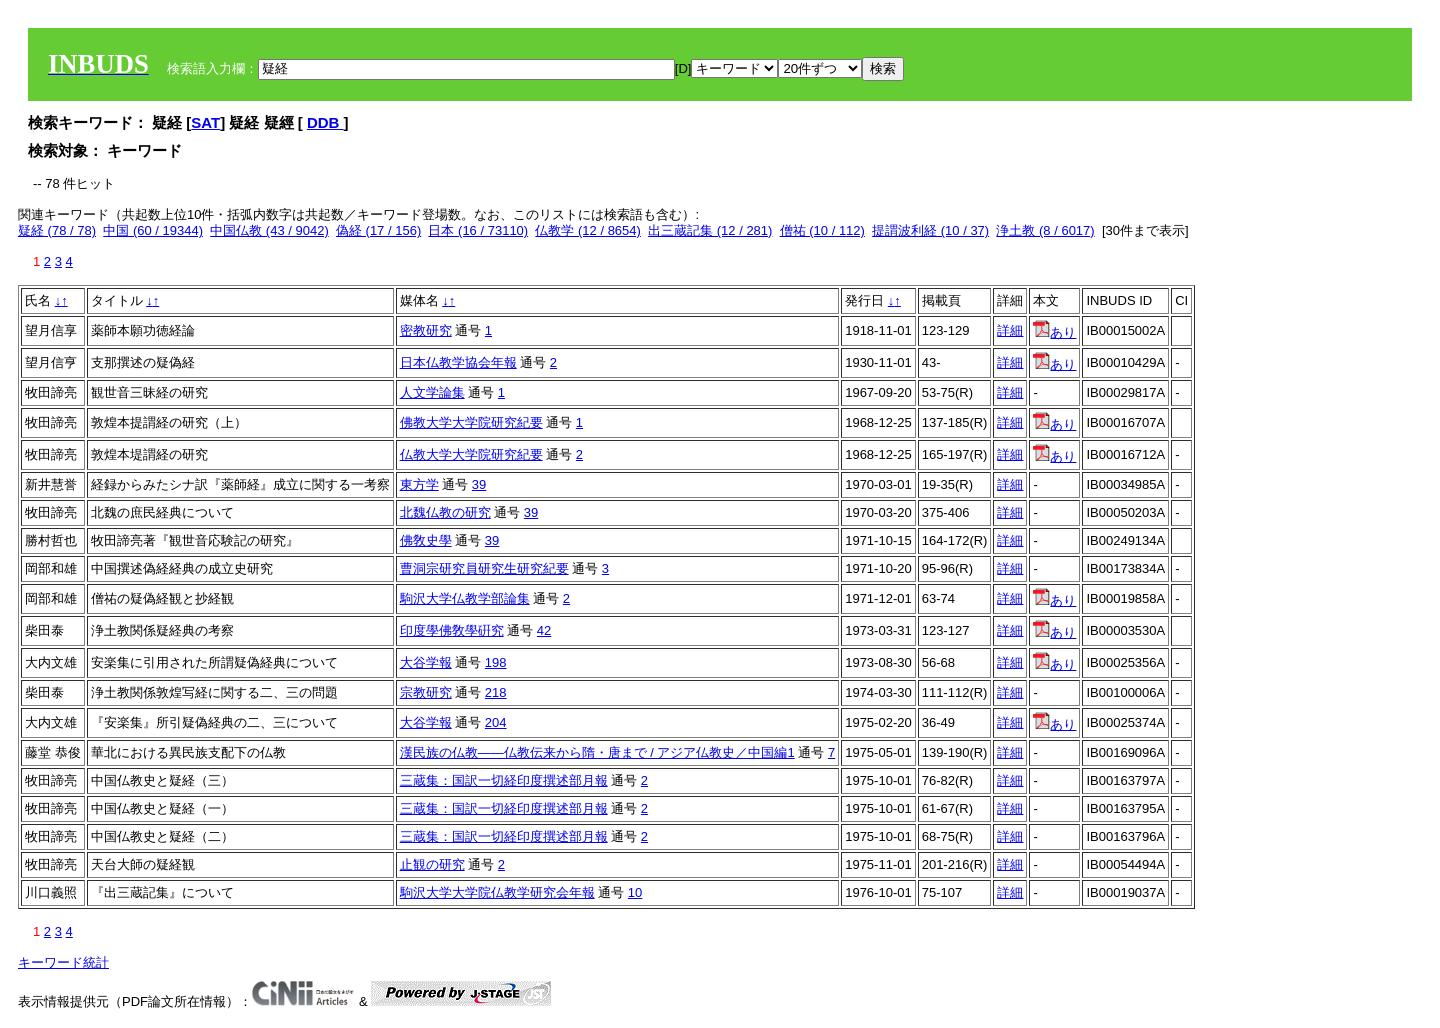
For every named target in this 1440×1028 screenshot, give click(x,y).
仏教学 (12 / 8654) (588, 230)
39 (479, 484)
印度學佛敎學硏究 (452, 630)
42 (544, 630)
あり (1054, 332)
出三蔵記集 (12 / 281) (710, 230)
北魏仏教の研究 (445, 512)
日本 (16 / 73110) (478, 230)
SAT (205, 122)
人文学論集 (432, 392)
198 (496, 662)
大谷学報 (426, 662)
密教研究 (426, 330)
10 (635, 892)
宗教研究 (426, 692)
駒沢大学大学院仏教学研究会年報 (497, 892)
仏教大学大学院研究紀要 (471, 454)
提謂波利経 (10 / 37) (930, 230)
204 (496, 722)
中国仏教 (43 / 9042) (269, 230)
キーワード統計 (63, 962)
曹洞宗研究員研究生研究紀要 (484, 568)
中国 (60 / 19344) (153, 230)
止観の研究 (432, 864)
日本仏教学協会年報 (458, 362)
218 (496, 692)
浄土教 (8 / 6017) (1045, 230)
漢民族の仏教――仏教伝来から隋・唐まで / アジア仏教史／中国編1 (597, 752)
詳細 (1010, 330)
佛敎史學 (426, 540)
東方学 (419, 484)
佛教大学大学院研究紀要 (471, 422)
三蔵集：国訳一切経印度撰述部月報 (504, 780)
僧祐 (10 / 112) (822, 230)
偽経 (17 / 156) (378, 230)
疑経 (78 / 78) (57, 230)
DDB (325, 122)
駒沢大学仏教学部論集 (465, 598)
